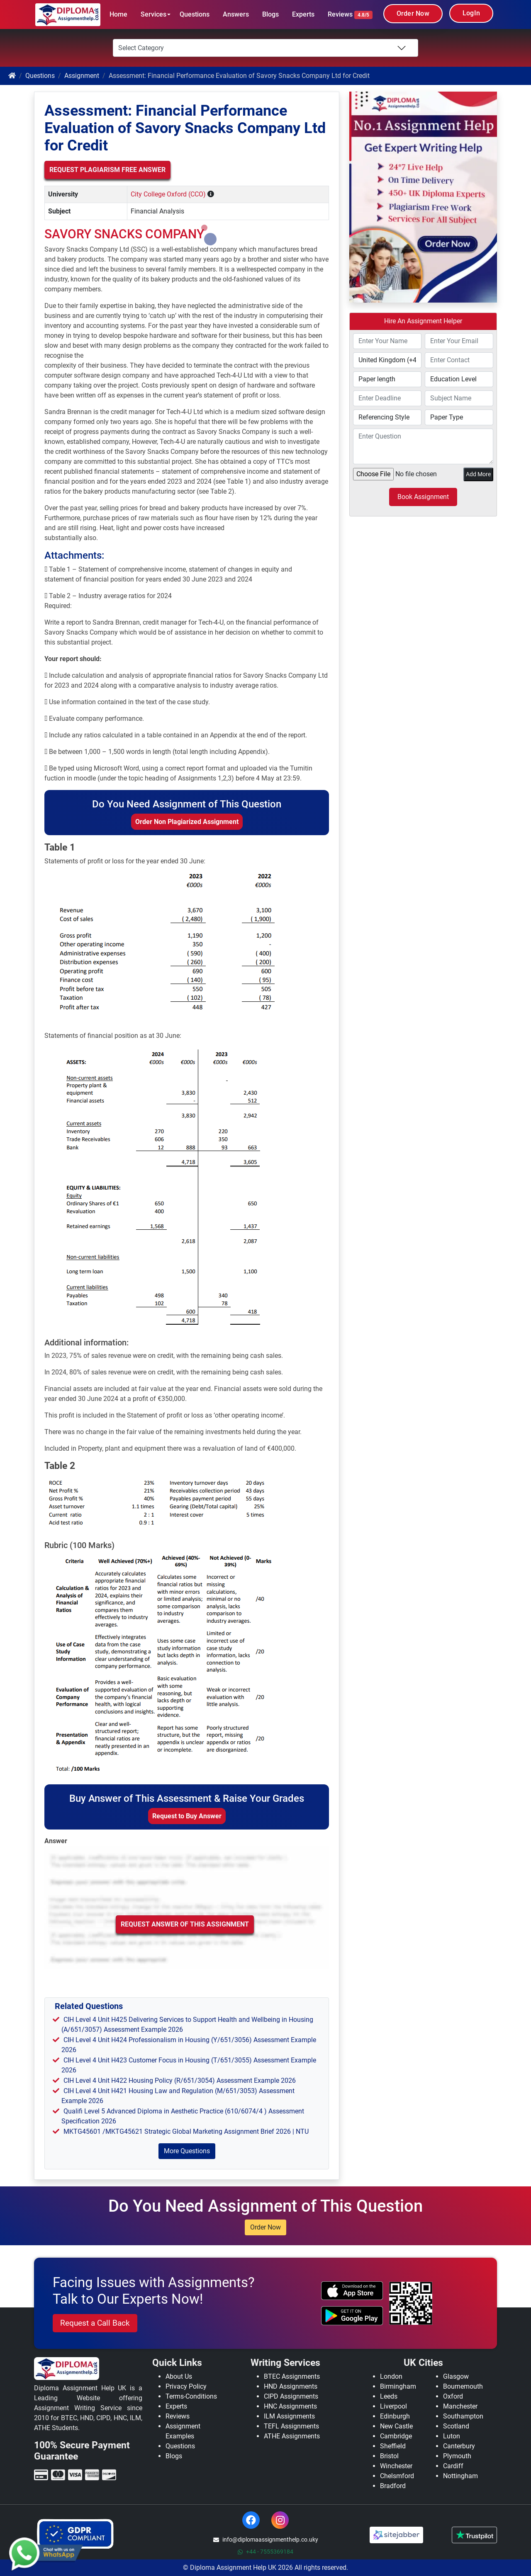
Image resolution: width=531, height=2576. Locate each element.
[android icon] (352, 2315)
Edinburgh (395, 2416)
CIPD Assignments (291, 2396)
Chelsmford (397, 2476)
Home (118, 14)
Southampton (463, 2416)
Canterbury (459, 2446)
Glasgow (456, 2376)
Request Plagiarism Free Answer (107, 170)
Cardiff (453, 2466)
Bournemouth (463, 2386)
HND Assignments (290, 2386)
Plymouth (457, 2456)
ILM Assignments (289, 2416)
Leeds (388, 2396)
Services (153, 14)
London (391, 2376)
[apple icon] (352, 2290)
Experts (303, 14)
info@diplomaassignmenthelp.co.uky (265, 2539)
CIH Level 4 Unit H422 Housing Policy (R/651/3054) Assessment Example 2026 (179, 2080)
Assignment (81, 76)
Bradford (393, 2486)
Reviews (350, 14)
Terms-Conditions (191, 2396)
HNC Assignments (290, 2406)
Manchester (460, 2406)
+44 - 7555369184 (265, 2551)
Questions (194, 14)
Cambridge (396, 2436)
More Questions (187, 2151)
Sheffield (393, 2446)
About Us (179, 2376)
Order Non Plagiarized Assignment (187, 822)
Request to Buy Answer (187, 1816)
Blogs (270, 14)
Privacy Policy (186, 2386)
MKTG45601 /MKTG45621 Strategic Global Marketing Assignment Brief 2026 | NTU (186, 2131)
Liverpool (393, 2406)
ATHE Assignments (292, 2436)
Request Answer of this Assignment (185, 1924)
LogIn (471, 13)
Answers (236, 14)
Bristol (389, 2456)
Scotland (456, 2426)
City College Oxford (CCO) (168, 194)
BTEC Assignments (292, 2376)
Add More (478, 474)
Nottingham (460, 2476)
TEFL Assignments (291, 2426)
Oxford (453, 2396)
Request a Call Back (95, 2323)
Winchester (396, 2466)
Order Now (413, 13)
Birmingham (398, 2386)
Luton (451, 2436)
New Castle (396, 2426)
